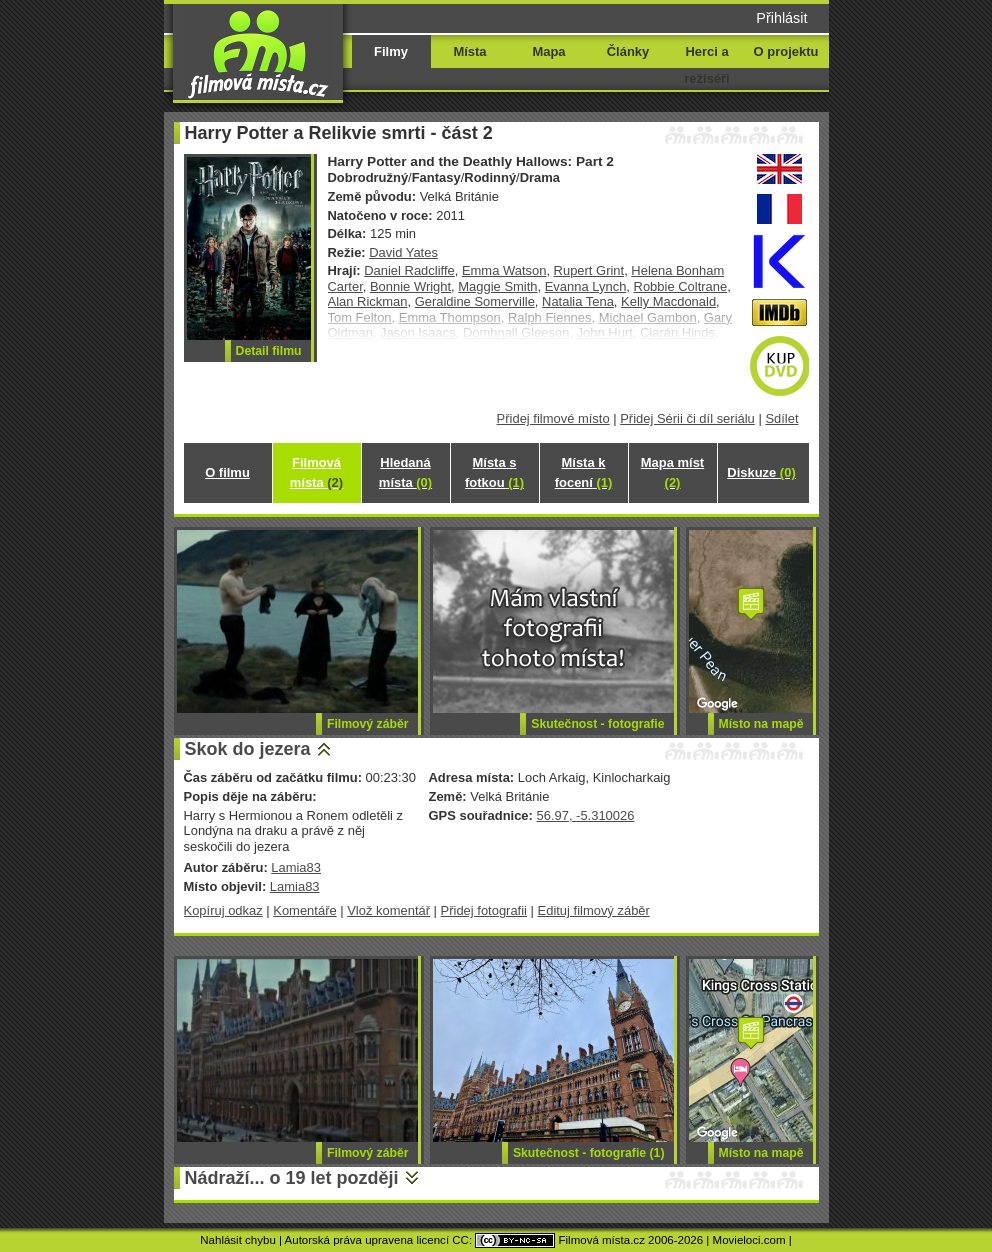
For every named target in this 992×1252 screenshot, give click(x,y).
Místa (469, 51)
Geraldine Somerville (475, 301)
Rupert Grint (589, 270)
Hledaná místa (405, 472)
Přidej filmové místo (553, 418)
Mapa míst (672, 472)
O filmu (227, 472)
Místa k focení (584, 472)
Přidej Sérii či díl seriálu (687, 418)
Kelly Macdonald (668, 301)
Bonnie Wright (410, 286)
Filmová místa (316, 472)
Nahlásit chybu (238, 1240)
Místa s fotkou (494, 472)
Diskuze (761, 472)
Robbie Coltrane (681, 286)
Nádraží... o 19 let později (292, 1178)
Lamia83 (296, 867)
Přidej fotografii (484, 910)
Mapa (548, 51)
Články (628, 51)
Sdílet (781, 418)
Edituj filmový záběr (594, 910)
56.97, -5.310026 (585, 815)
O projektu (786, 51)
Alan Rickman (368, 301)
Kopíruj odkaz (223, 910)
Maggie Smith (497, 286)
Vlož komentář (388, 910)
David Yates (403, 252)
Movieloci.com (749, 1240)
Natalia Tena (578, 301)
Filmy (391, 51)
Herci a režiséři (706, 65)
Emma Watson (504, 270)
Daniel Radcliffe (409, 270)
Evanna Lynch (586, 286)
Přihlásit (781, 18)
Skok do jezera (248, 749)
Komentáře (304, 910)
